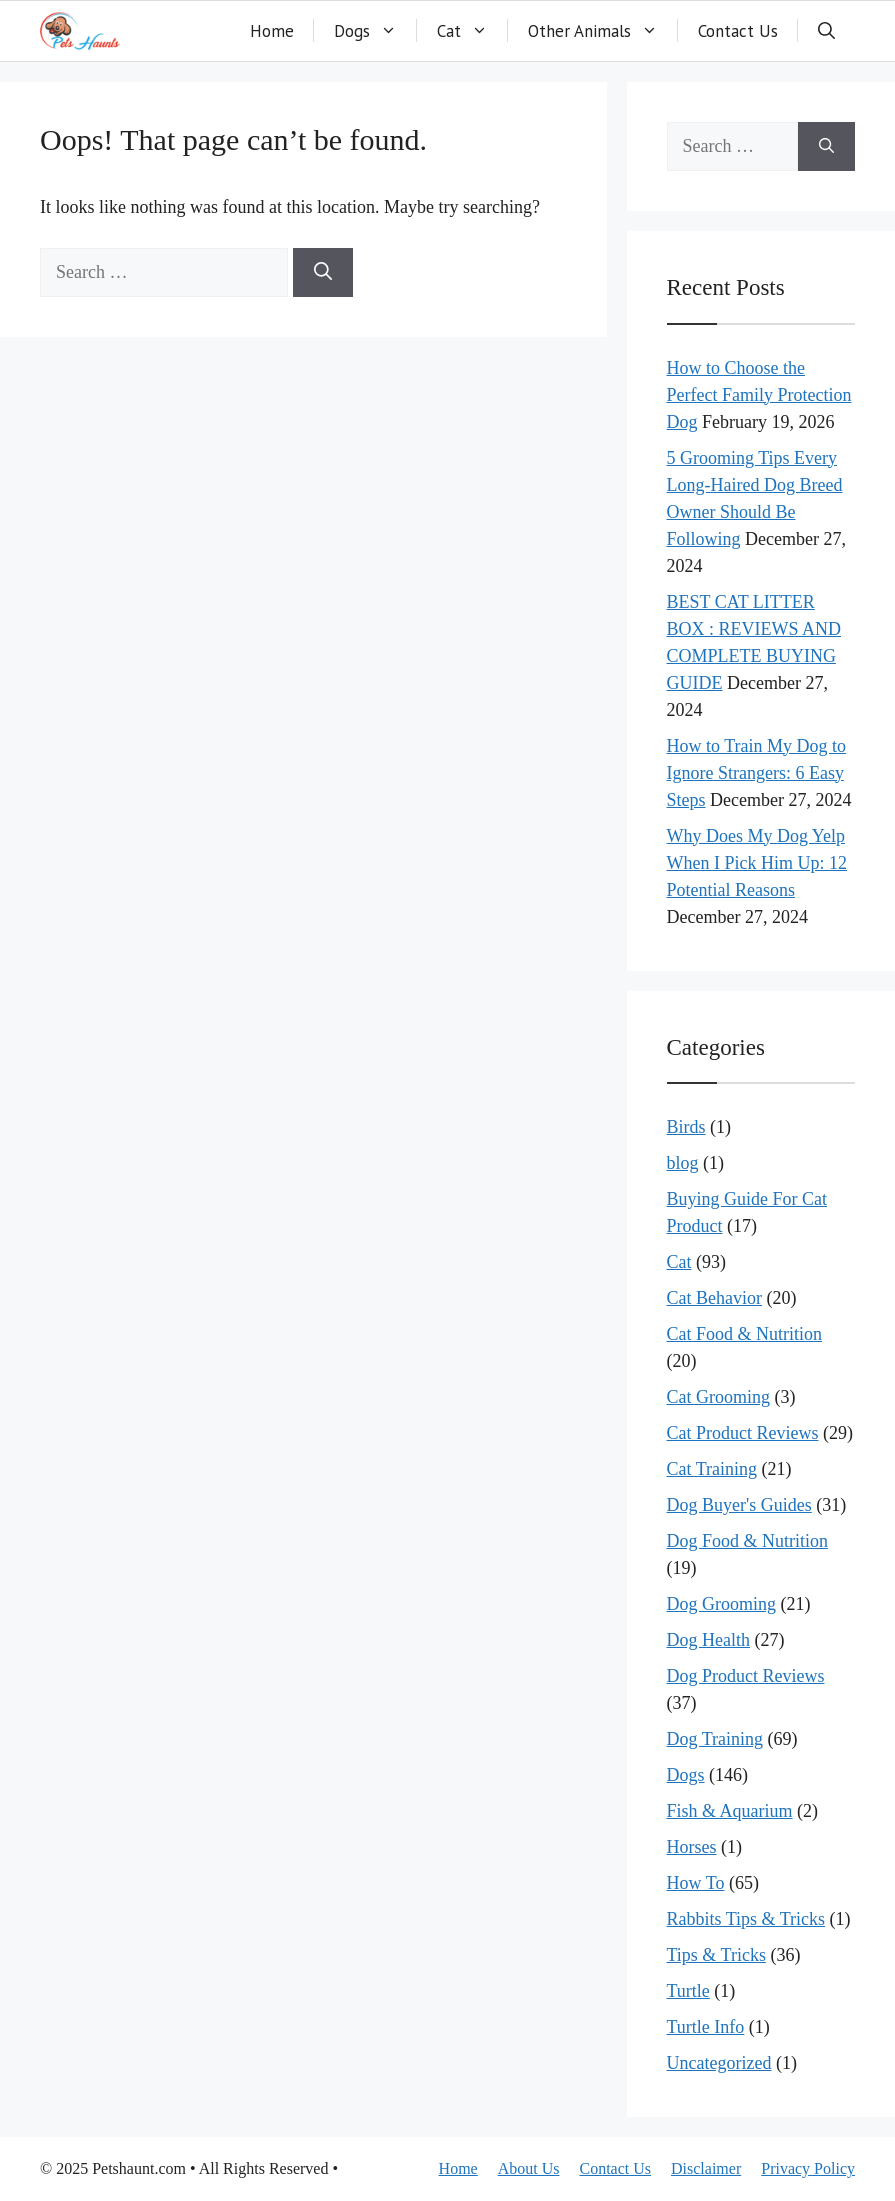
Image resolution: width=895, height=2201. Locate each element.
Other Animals (603, 31)
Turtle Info (706, 2027)
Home (272, 31)
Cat (472, 31)
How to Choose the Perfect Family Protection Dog (759, 395)
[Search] (323, 272)
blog (683, 1163)
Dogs (375, 31)
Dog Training (715, 1739)
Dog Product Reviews (746, 1676)
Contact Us (738, 31)
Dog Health (708, 1640)
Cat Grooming (719, 1397)
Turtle (688, 1991)
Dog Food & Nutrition (748, 1541)
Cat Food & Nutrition (745, 1334)
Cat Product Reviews (743, 1433)
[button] (826, 31)
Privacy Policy (808, 2168)
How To (696, 1883)
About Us (529, 2168)
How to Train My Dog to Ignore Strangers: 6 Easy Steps (757, 773)
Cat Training (712, 1469)
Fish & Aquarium (730, 1811)
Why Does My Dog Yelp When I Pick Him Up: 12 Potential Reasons (757, 863)
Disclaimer (706, 2168)
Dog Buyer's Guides (739, 1505)
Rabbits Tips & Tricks (746, 1919)
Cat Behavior (714, 1298)
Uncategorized (719, 2063)
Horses (692, 1847)
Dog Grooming (722, 1604)
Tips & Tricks (716, 1955)
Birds (686, 1127)
